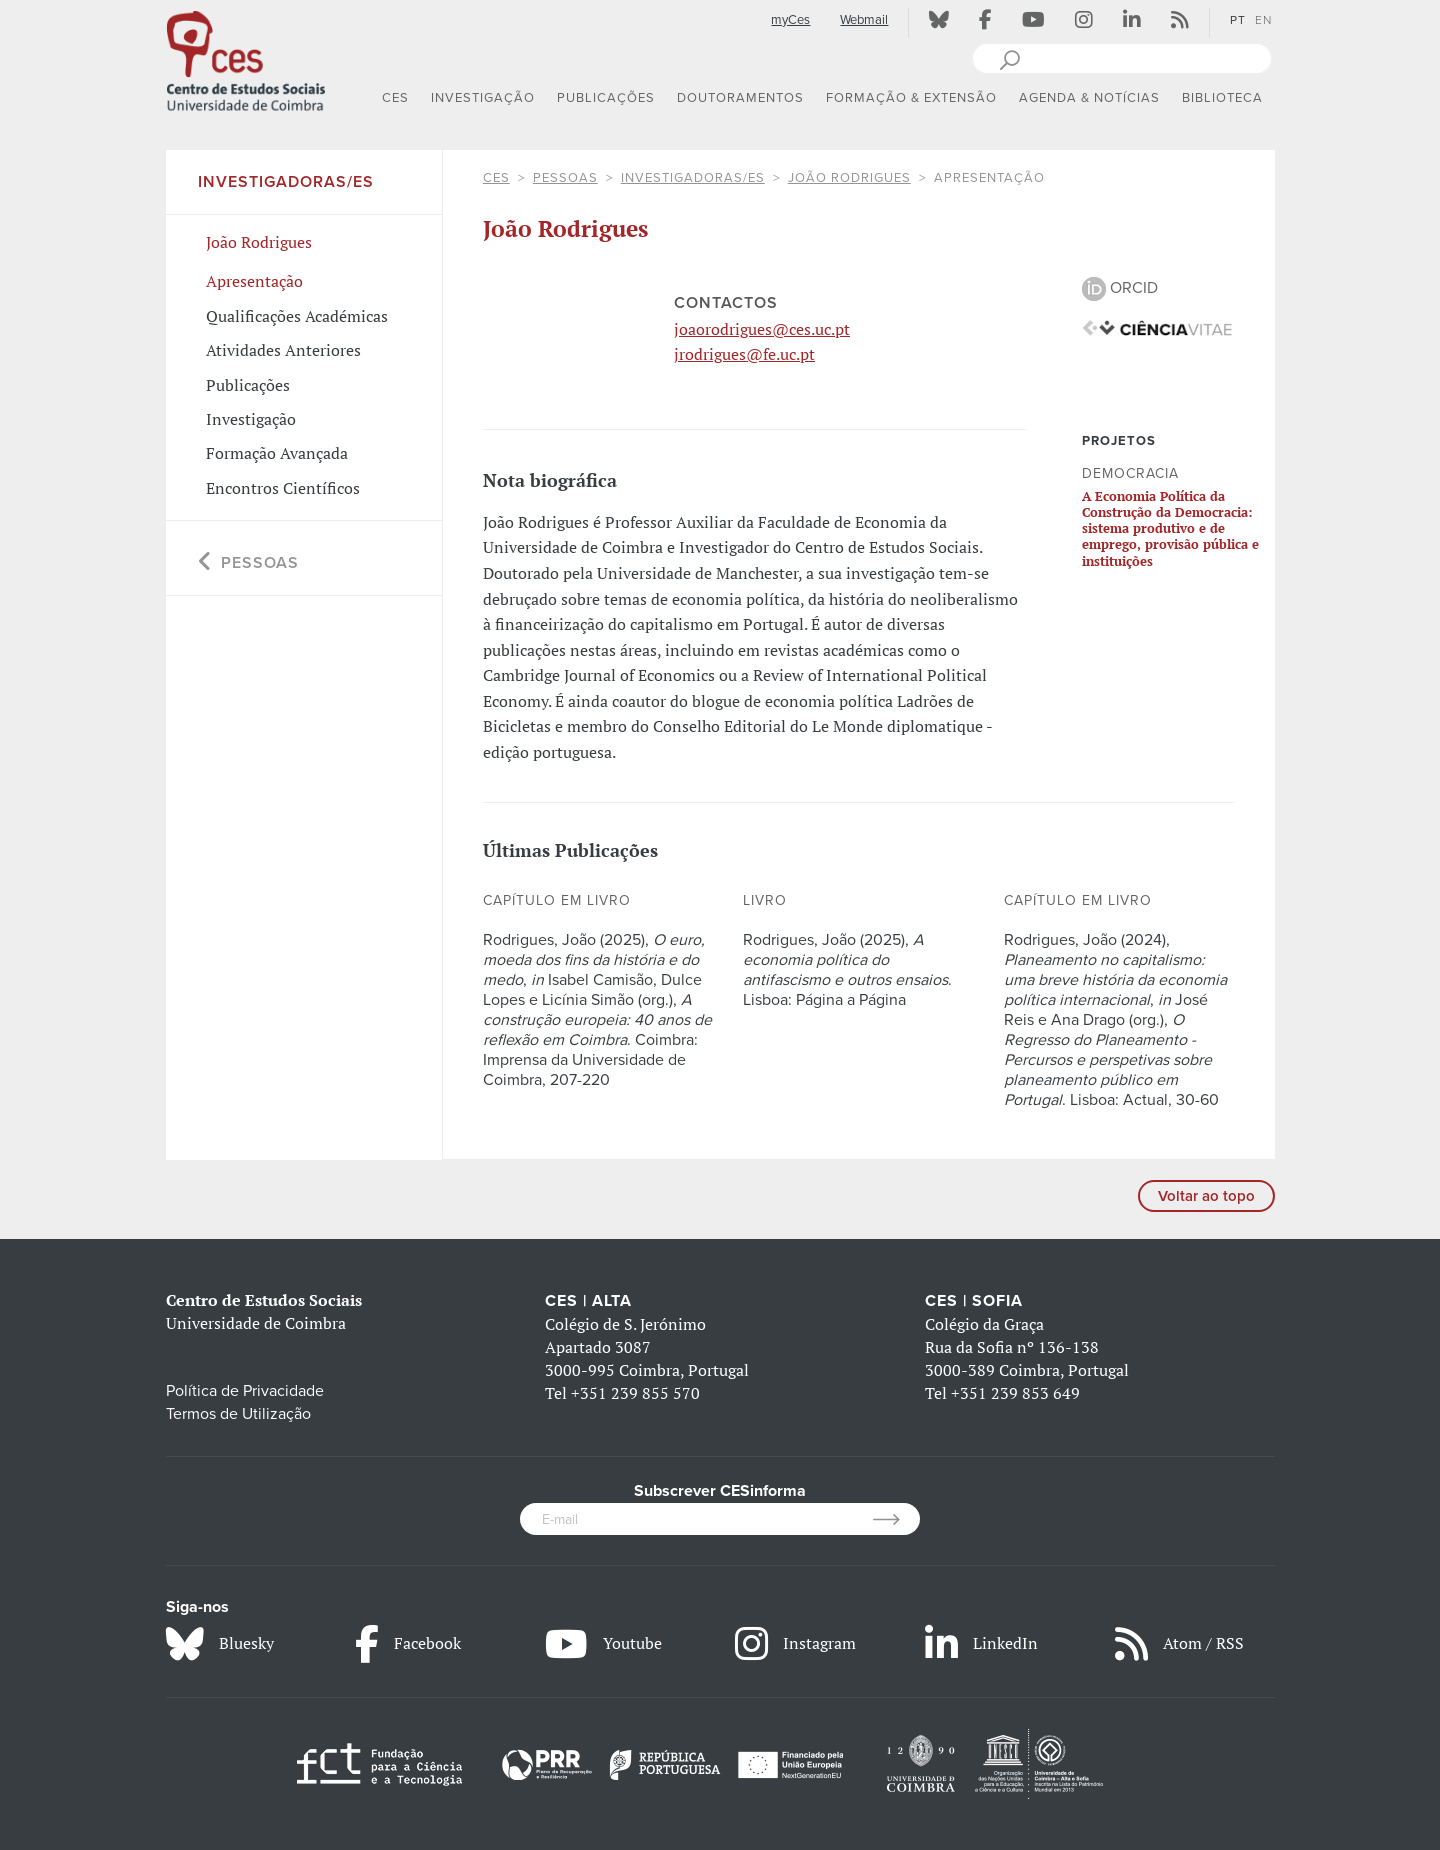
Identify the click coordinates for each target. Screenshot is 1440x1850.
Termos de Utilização (238, 1414)
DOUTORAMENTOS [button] (740, 98)
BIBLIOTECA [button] (1222, 98)
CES (496, 178)
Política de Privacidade (245, 1391)
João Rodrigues (849, 178)
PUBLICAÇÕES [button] (606, 98)
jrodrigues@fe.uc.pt (744, 354)
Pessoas (565, 178)
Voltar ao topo (1206, 1196)
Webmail (864, 20)
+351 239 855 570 (635, 1393)
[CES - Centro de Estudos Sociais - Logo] (246, 59)
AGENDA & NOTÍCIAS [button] (1089, 98)
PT (1238, 20)
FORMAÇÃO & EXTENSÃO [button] (911, 98)
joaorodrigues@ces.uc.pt (762, 329)
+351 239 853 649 (1015, 1393)
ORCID (1120, 288)
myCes (790, 20)
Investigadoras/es (693, 178)
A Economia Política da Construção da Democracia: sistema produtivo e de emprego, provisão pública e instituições (1170, 528)
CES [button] (395, 98)
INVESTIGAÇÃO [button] (483, 98)
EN (1263, 20)
